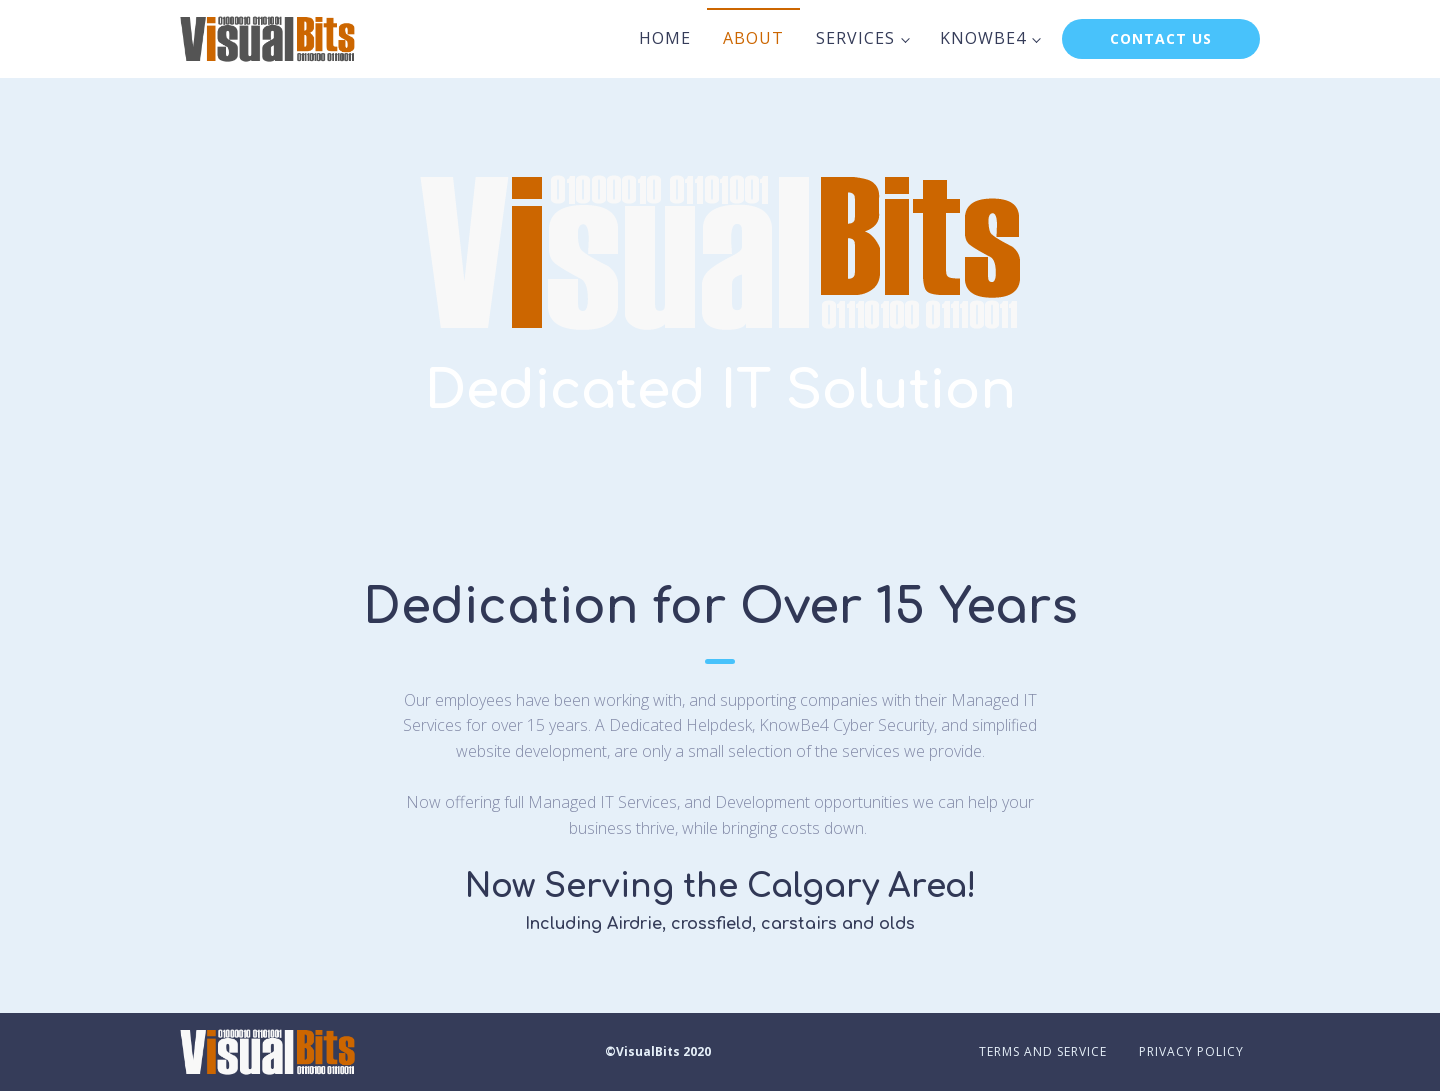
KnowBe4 (983, 38)
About (753, 38)
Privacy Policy (1191, 1051)
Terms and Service (1043, 1051)
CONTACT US (1161, 38)
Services (855, 38)
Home (665, 38)
